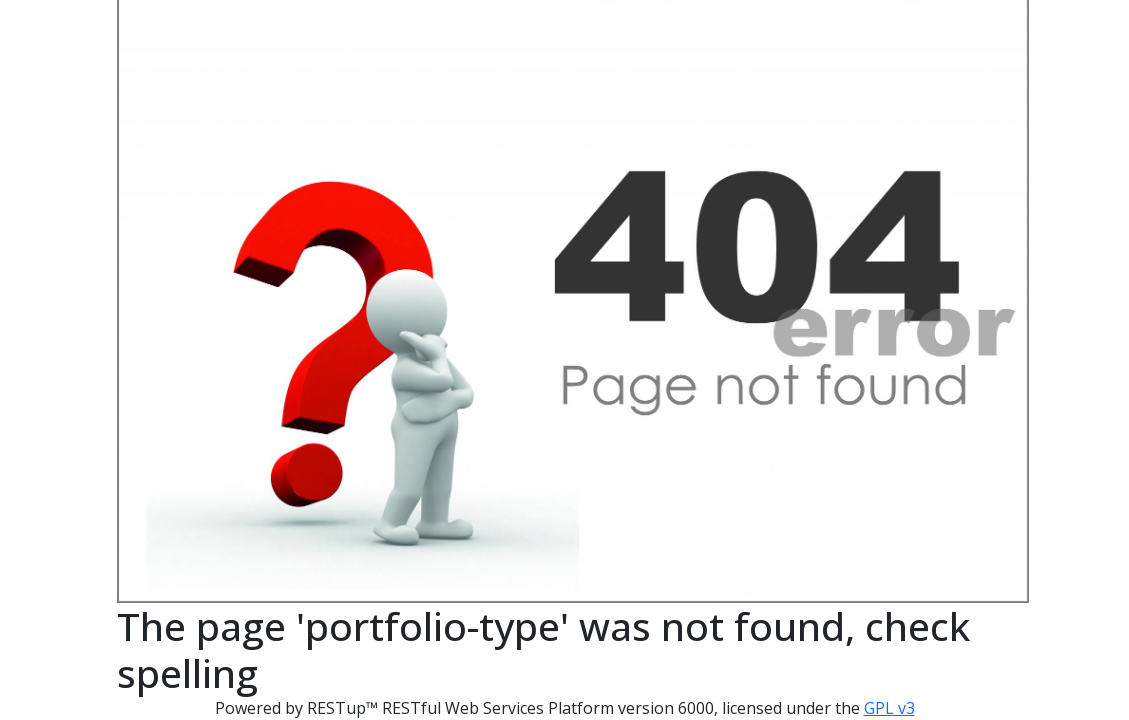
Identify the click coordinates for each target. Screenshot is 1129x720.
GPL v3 (889, 708)
